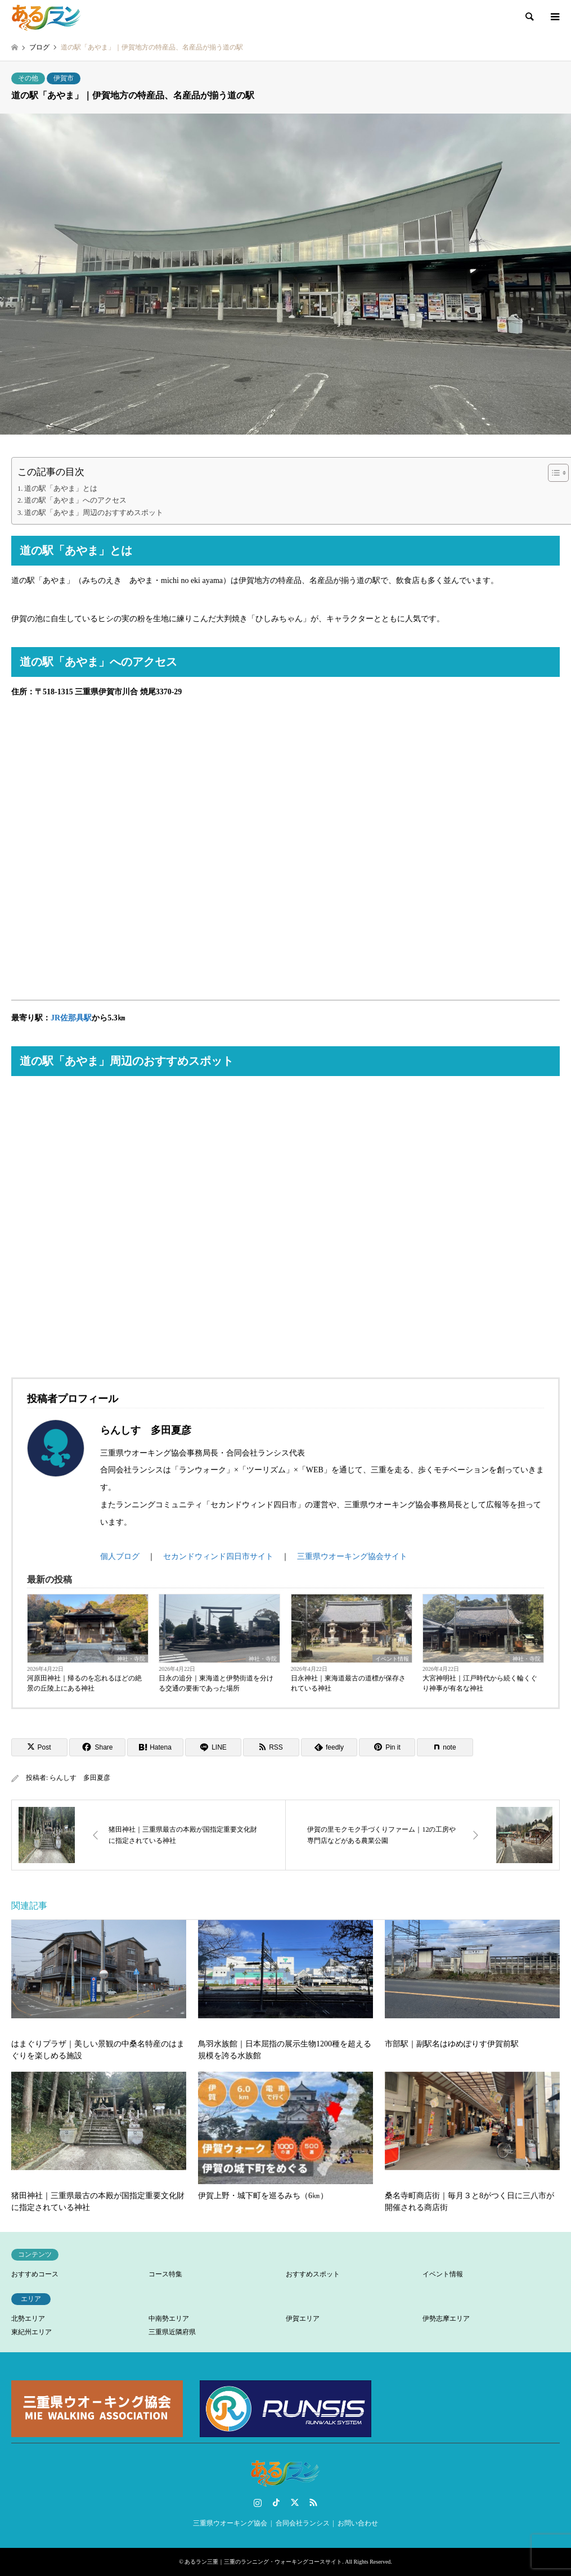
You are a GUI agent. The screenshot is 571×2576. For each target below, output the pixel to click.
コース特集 (165, 2274)
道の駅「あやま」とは (60, 488)
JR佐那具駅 (71, 1018)
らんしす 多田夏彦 (80, 1778)
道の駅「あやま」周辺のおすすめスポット (93, 513)
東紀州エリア (31, 2332)
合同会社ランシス (303, 2523)
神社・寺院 (131, 1659)
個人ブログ (120, 1556)
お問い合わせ (358, 2523)
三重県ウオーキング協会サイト (352, 1556)
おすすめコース (35, 2274)
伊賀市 (63, 78)
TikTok (276, 2502)
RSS (313, 2502)
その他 (28, 78)
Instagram (258, 2502)
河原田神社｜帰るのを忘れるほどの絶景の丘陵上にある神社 (84, 1683)
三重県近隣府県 (172, 2332)
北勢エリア (28, 2318)
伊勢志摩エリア (446, 2318)
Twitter (295, 2502)
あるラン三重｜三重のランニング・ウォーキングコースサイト (263, 2562)
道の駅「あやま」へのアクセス (75, 500)
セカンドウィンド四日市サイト (218, 1556)
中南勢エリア (169, 2318)
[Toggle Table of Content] (552, 472)
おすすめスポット (313, 2274)
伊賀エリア (303, 2318)
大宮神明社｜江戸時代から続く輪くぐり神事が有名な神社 (479, 1683)
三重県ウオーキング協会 (230, 2523)
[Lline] (213, 1747)
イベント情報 (392, 1659)
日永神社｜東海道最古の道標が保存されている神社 (348, 1683)
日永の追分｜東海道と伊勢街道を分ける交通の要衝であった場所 (216, 1683)
